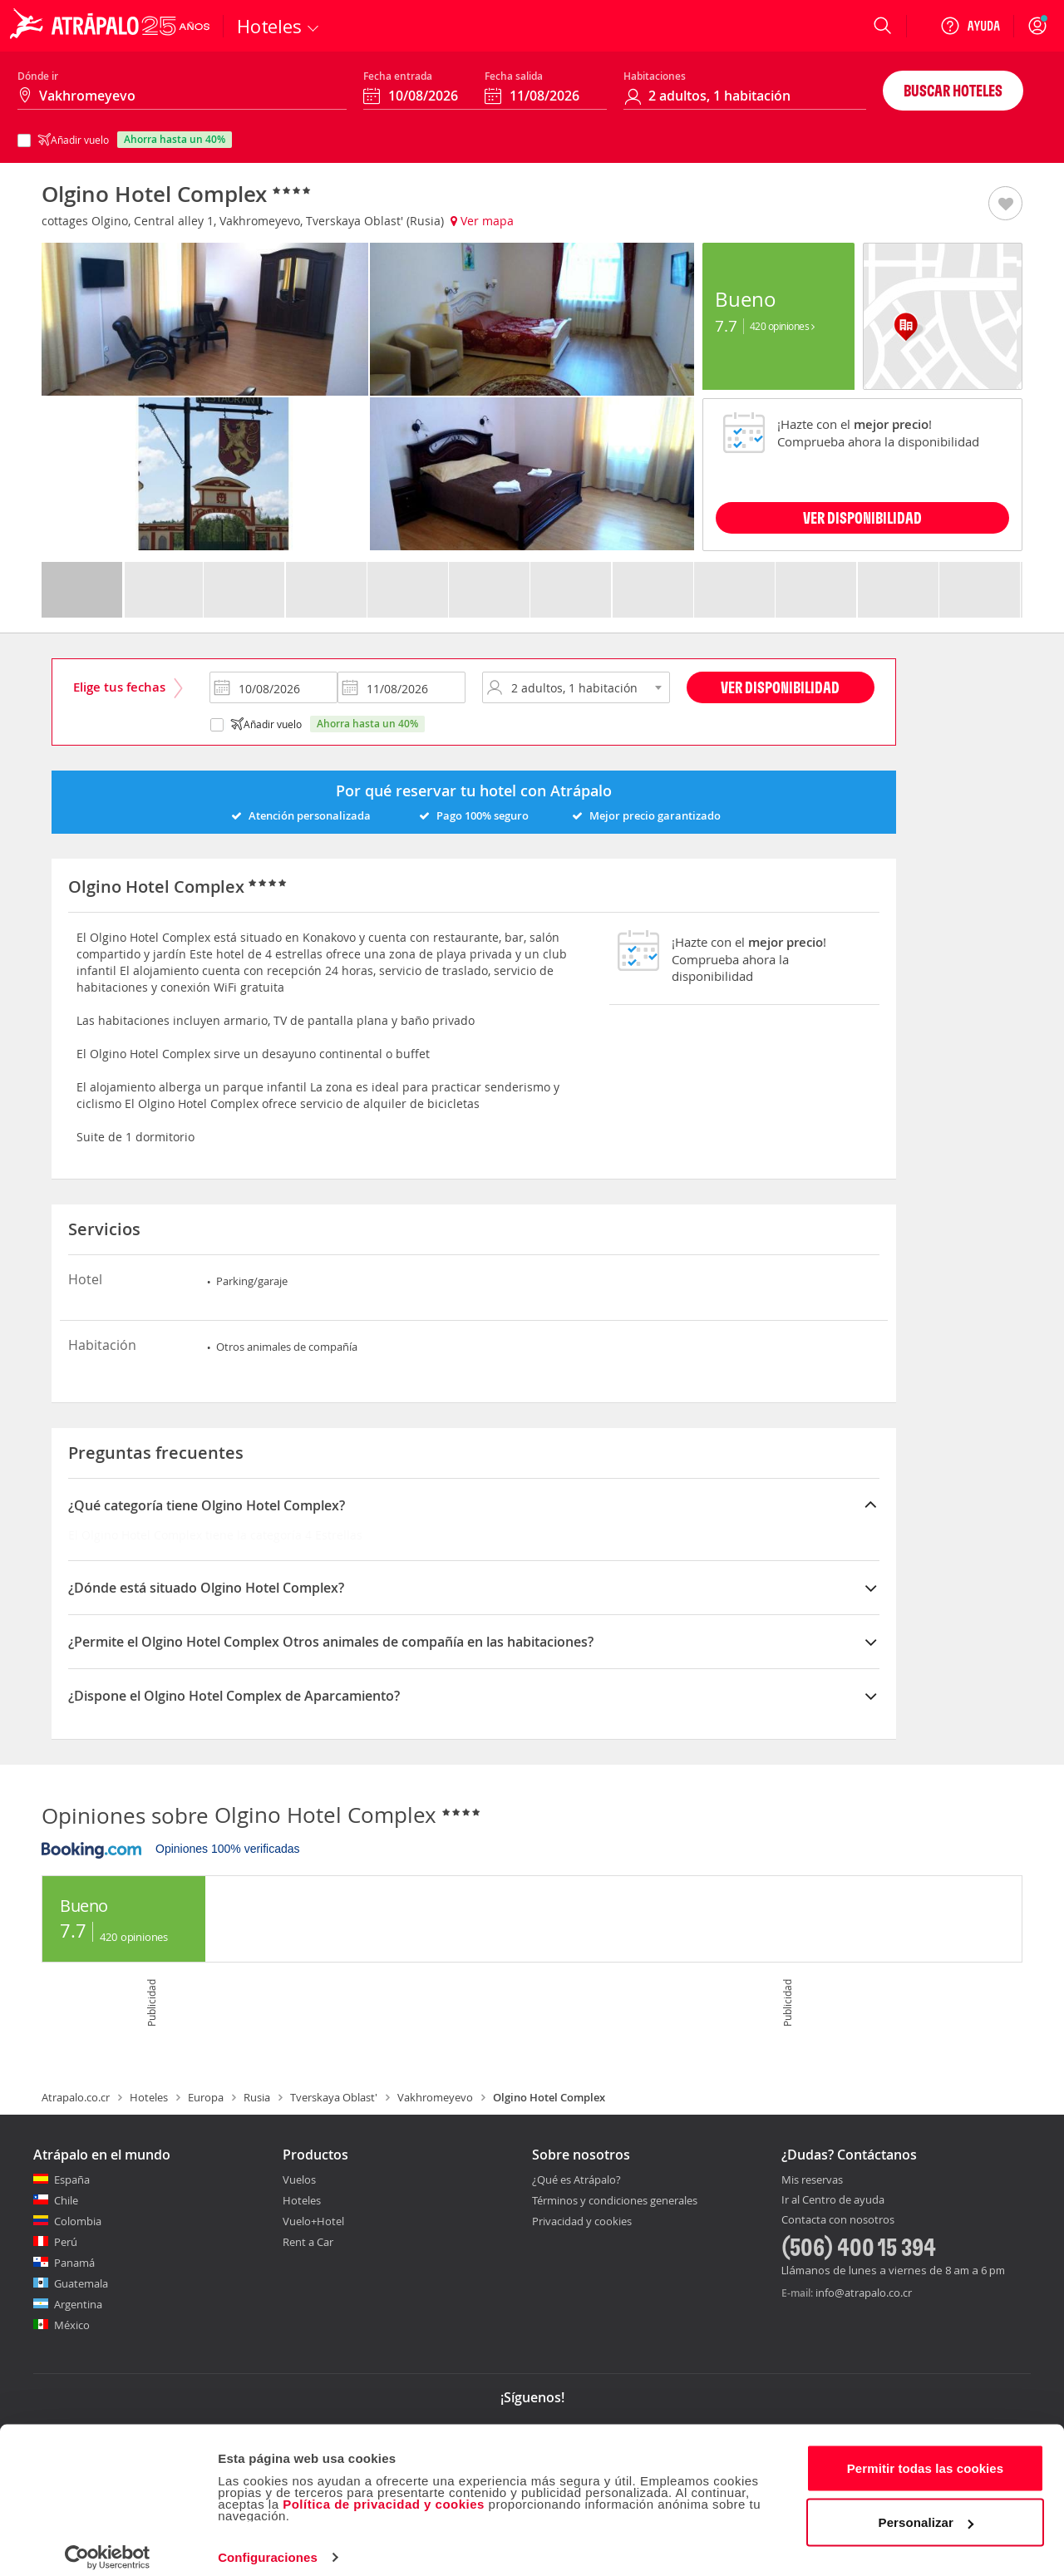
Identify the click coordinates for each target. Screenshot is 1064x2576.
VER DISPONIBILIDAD (862, 517)
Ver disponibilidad (780, 687)
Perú (65, 2241)
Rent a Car (308, 2241)
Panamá (74, 2262)
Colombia (77, 2221)
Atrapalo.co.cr (76, 2097)
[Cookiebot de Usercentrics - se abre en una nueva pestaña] (107, 2543)
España (72, 2179)
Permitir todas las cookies (925, 2454)
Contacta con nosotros (837, 2220)
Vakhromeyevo (435, 2097)
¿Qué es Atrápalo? (576, 2179)
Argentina (78, 2304)
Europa (206, 2097)
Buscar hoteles (953, 90)
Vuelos (299, 2179)
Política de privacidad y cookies (384, 2490)
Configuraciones (268, 2543)
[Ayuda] (970, 26)
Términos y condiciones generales (614, 2200)
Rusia (257, 2097)
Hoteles (149, 2097)
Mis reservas (812, 2180)
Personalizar (926, 2508)
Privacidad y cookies (582, 2221)
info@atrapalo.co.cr (863, 2292)
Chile (66, 2200)
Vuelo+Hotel (313, 2221)
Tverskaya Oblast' (333, 2097)
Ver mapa (482, 221)
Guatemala (81, 2283)
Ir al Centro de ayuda (832, 2200)
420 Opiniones (782, 325)
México (72, 2324)
